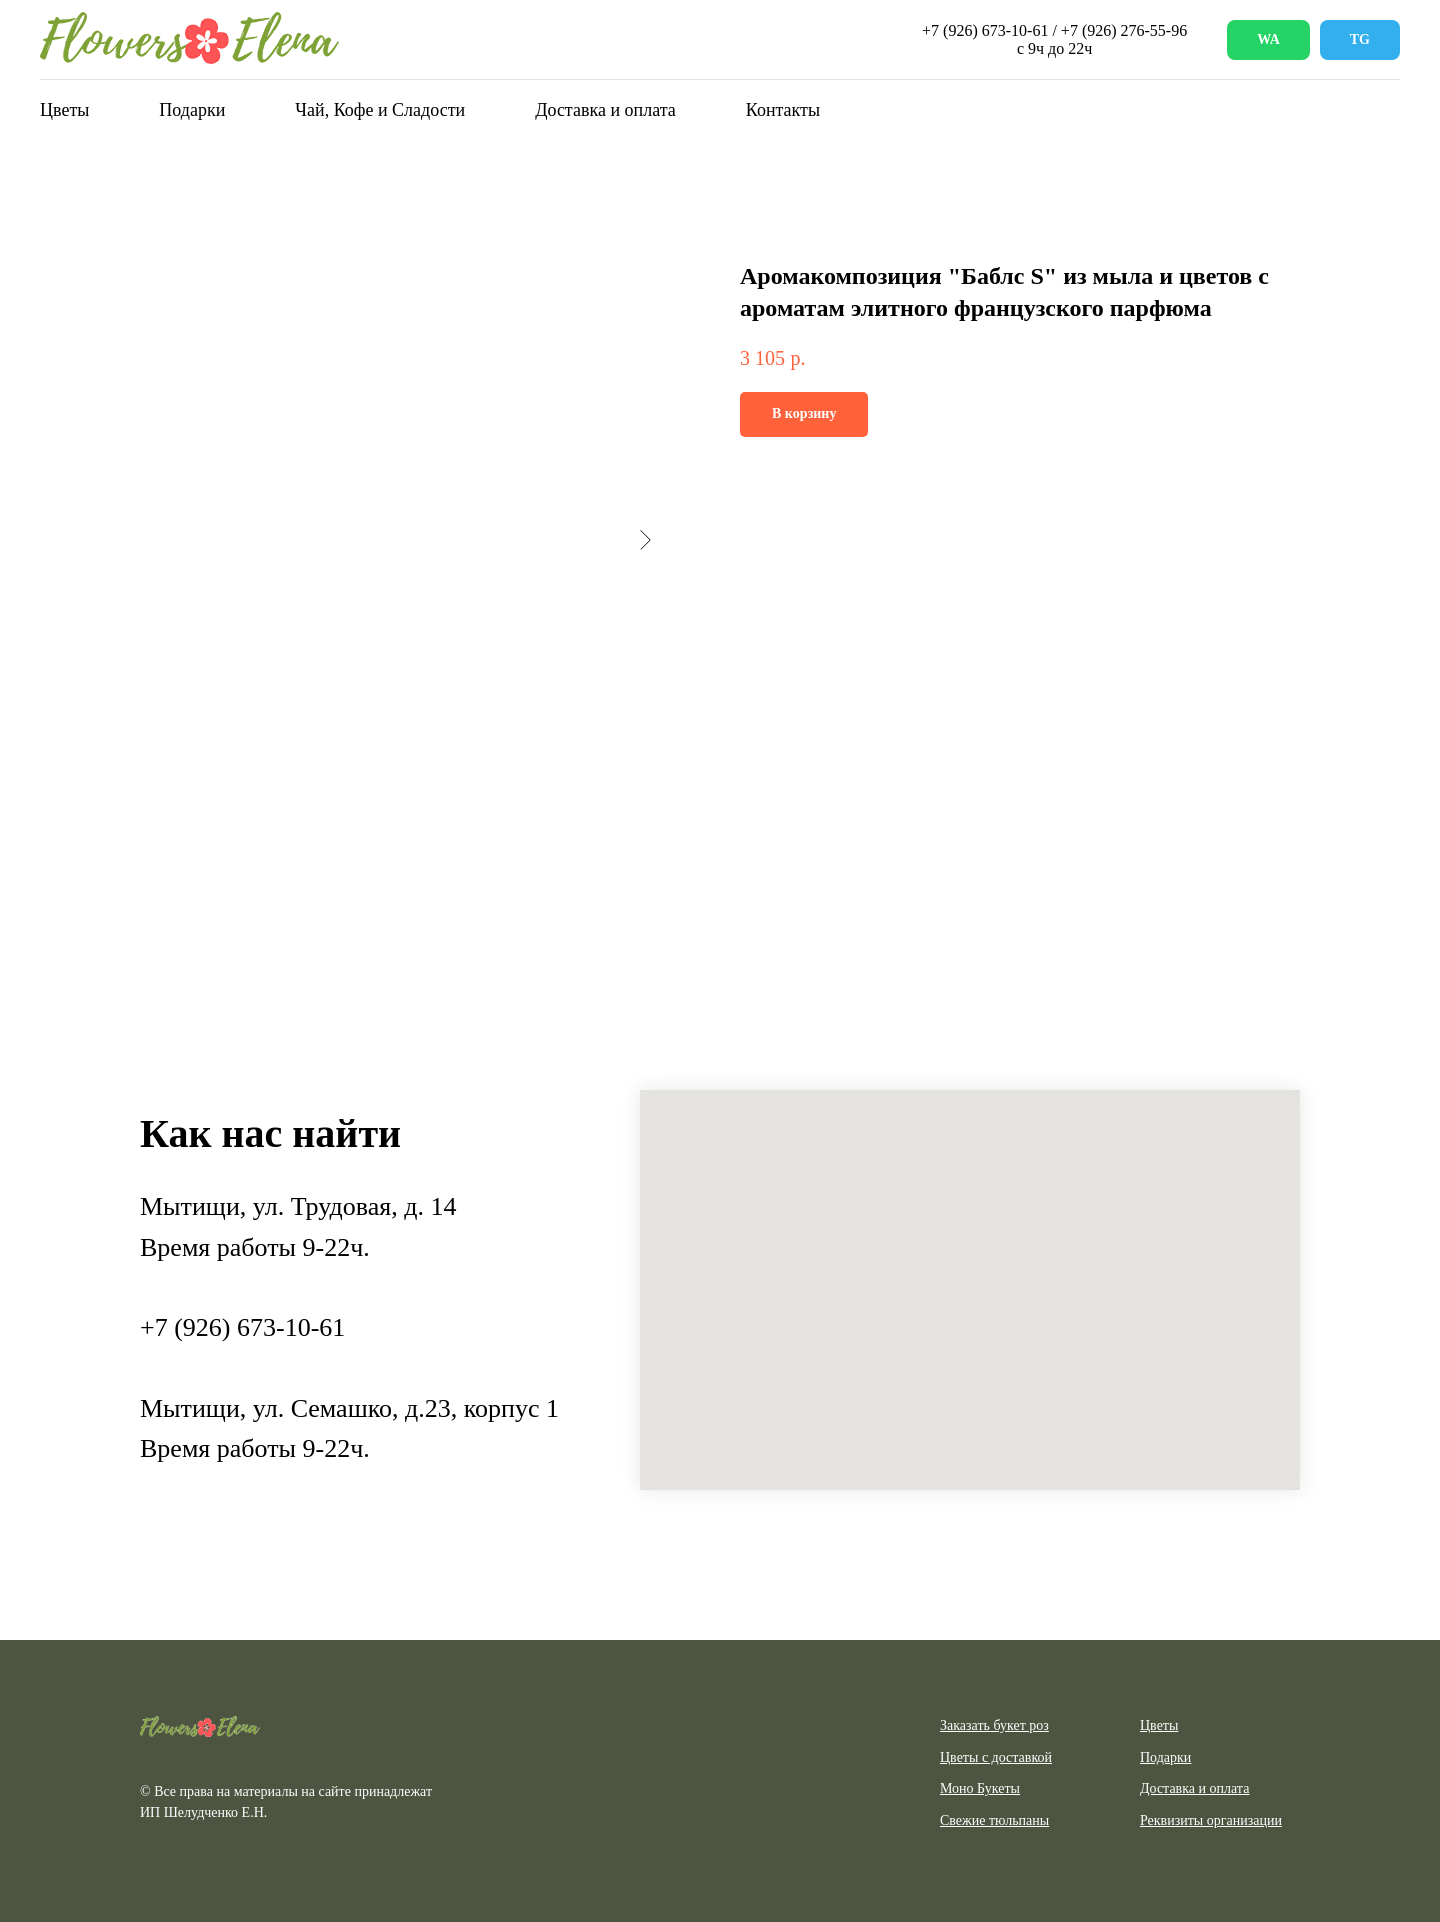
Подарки (192, 110)
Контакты (783, 110)
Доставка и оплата (605, 110)
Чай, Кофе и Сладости (380, 110)
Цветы (64, 110)
